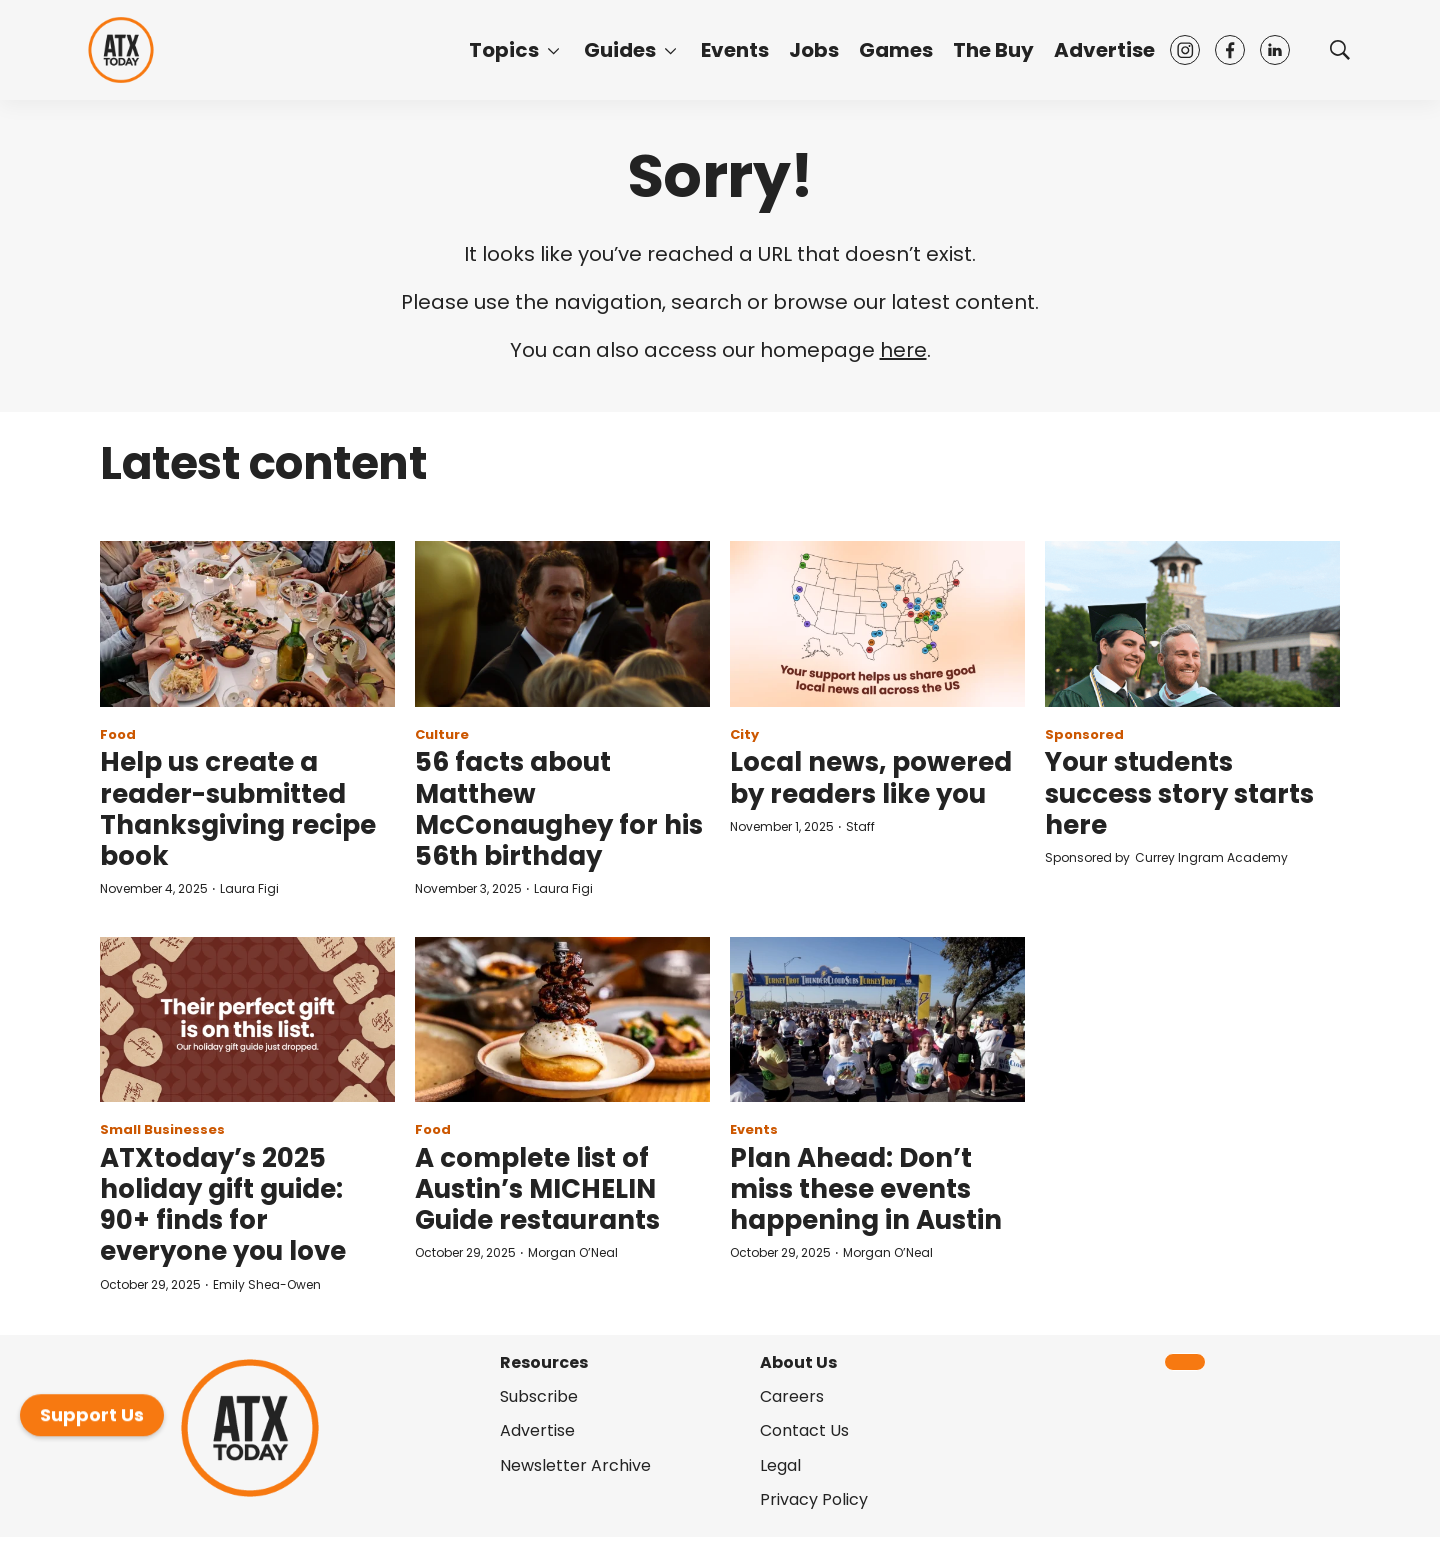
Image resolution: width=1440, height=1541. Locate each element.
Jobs (814, 50)
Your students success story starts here (1179, 793)
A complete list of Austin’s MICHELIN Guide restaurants (537, 1189)
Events (735, 50)
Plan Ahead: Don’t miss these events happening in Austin (866, 1189)
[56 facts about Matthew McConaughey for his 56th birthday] (562, 624)
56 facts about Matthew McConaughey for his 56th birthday (559, 809)
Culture (442, 734)
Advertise (1104, 50)
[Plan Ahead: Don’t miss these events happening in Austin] (877, 1020)
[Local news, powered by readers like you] (877, 624)
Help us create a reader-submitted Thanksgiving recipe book (238, 809)
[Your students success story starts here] (1192, 624)
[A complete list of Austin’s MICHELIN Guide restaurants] (562, 1020)
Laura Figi (249, 888)
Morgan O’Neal (573, 1252)
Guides (620, 50)
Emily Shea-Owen (267, 1284)
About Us (798, 1362)
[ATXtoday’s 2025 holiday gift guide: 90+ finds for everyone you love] (247, 1020)
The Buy (993, 50)
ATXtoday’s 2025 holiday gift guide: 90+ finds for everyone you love (223, 1205)
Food (118, 734)
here (903, 350)
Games (896, 50)
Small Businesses (162, 1129)
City (744, 734)
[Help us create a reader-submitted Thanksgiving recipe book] (247, 624)
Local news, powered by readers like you (871, 777)
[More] (553, 50)
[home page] (121, 49)
